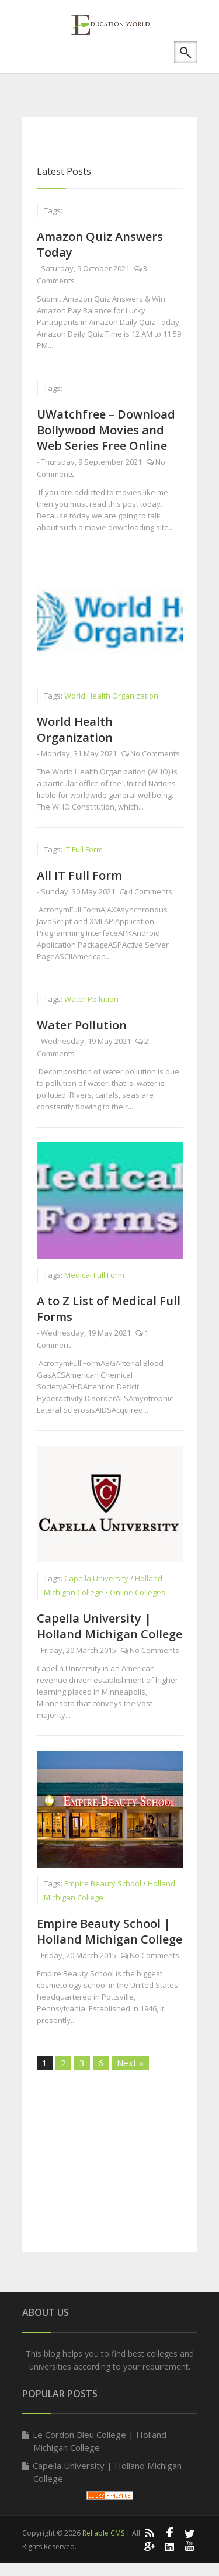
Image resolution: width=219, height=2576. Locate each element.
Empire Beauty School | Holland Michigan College (109, 1931)
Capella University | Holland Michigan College (109, 1626)
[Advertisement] (120, 79)
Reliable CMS (103, 2533)
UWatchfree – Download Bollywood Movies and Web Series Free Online (106, 430)
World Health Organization (75, 729)
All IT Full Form (79, 875)
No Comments (155, 753)
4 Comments (150, 891)
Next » (130, 2063)
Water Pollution (82, 1025)
